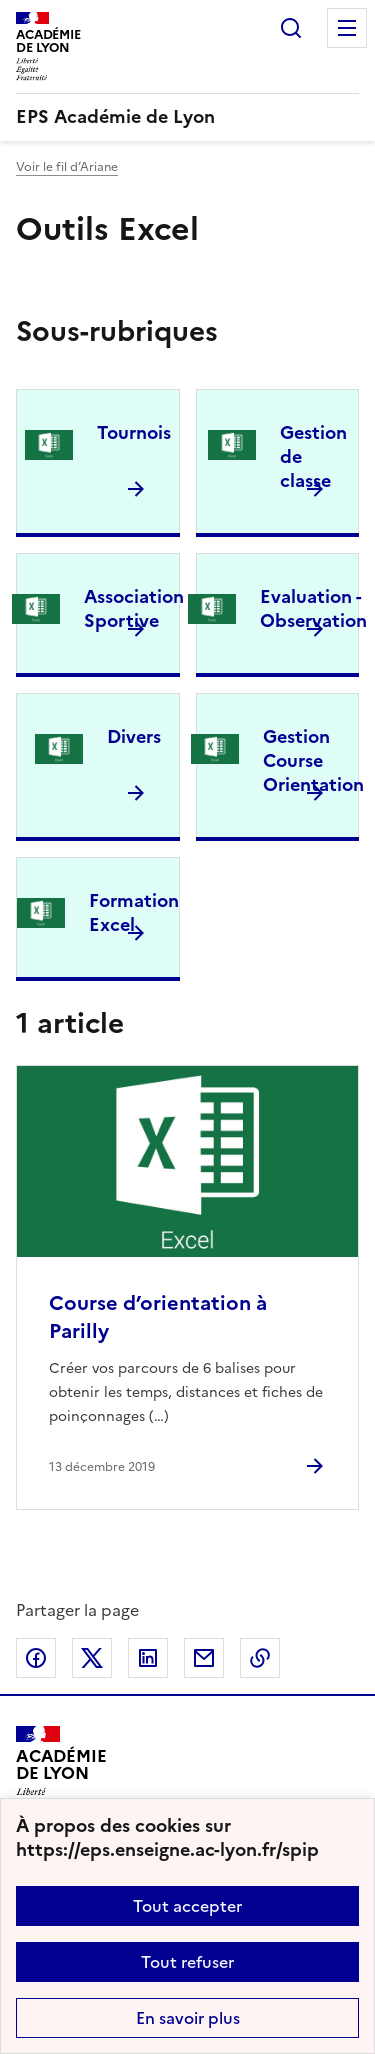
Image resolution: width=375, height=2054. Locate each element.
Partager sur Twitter (92, 1658)
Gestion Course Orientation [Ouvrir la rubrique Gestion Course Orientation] (313, 760)
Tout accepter (187, 1906)
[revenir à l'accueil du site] (187, 117)
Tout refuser (187, 1962)
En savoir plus (188, 2018)
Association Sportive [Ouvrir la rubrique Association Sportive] (134, 608)
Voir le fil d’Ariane (67, 167)
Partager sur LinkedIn (148, 1658)
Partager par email (204, 1658)
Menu (347, 28)
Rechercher (291, 28)
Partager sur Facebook (36, 1658)
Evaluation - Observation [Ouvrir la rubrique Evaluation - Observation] (313, 608)
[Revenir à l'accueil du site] (61, 1771)
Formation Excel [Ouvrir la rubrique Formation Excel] (134, 912)
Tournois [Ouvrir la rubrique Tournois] (134, 432)
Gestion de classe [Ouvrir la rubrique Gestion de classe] (313, 456)
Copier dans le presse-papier (260, 1658)
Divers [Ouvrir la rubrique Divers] (134, 736)
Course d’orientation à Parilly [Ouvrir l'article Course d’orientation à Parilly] (158, 1317)
